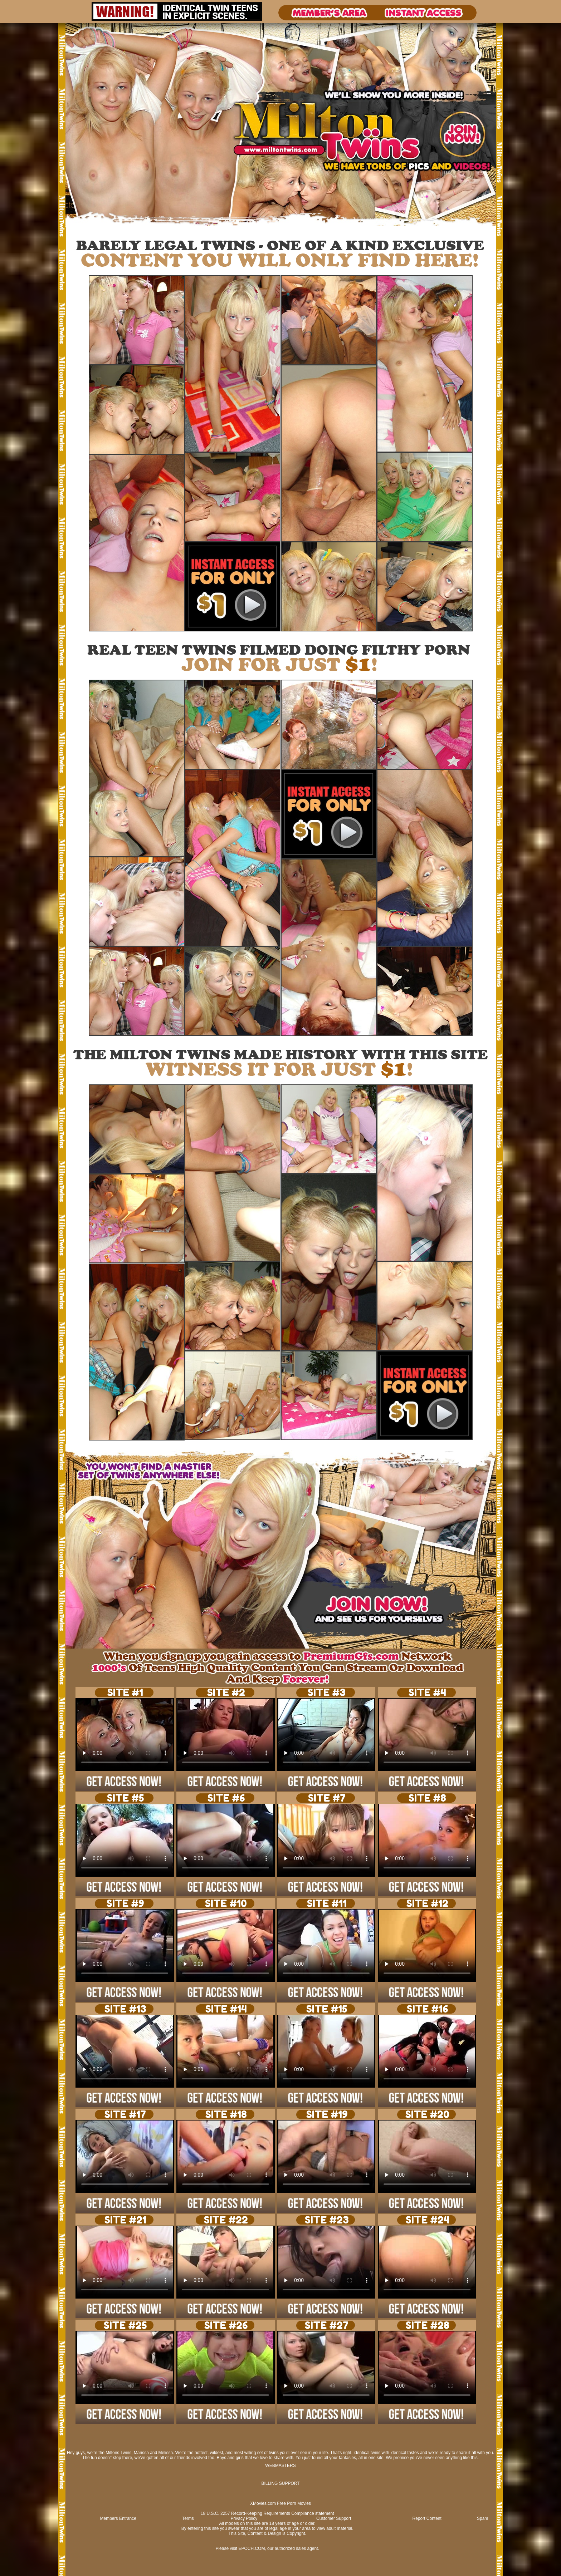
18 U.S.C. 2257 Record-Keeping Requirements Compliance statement (267, 2513)
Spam (482, 2518)
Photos (86, 228)
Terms (188, 2518)
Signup (112, 228)
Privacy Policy (244, 2518)
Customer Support (333, 2518)
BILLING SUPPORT (280, 2483)
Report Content (427, 2518)
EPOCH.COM (251, 2548)
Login (99, 228)
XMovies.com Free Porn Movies (280, 2503)
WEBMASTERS (280, 2465)
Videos (71, 228)
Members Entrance (118, 2518)
